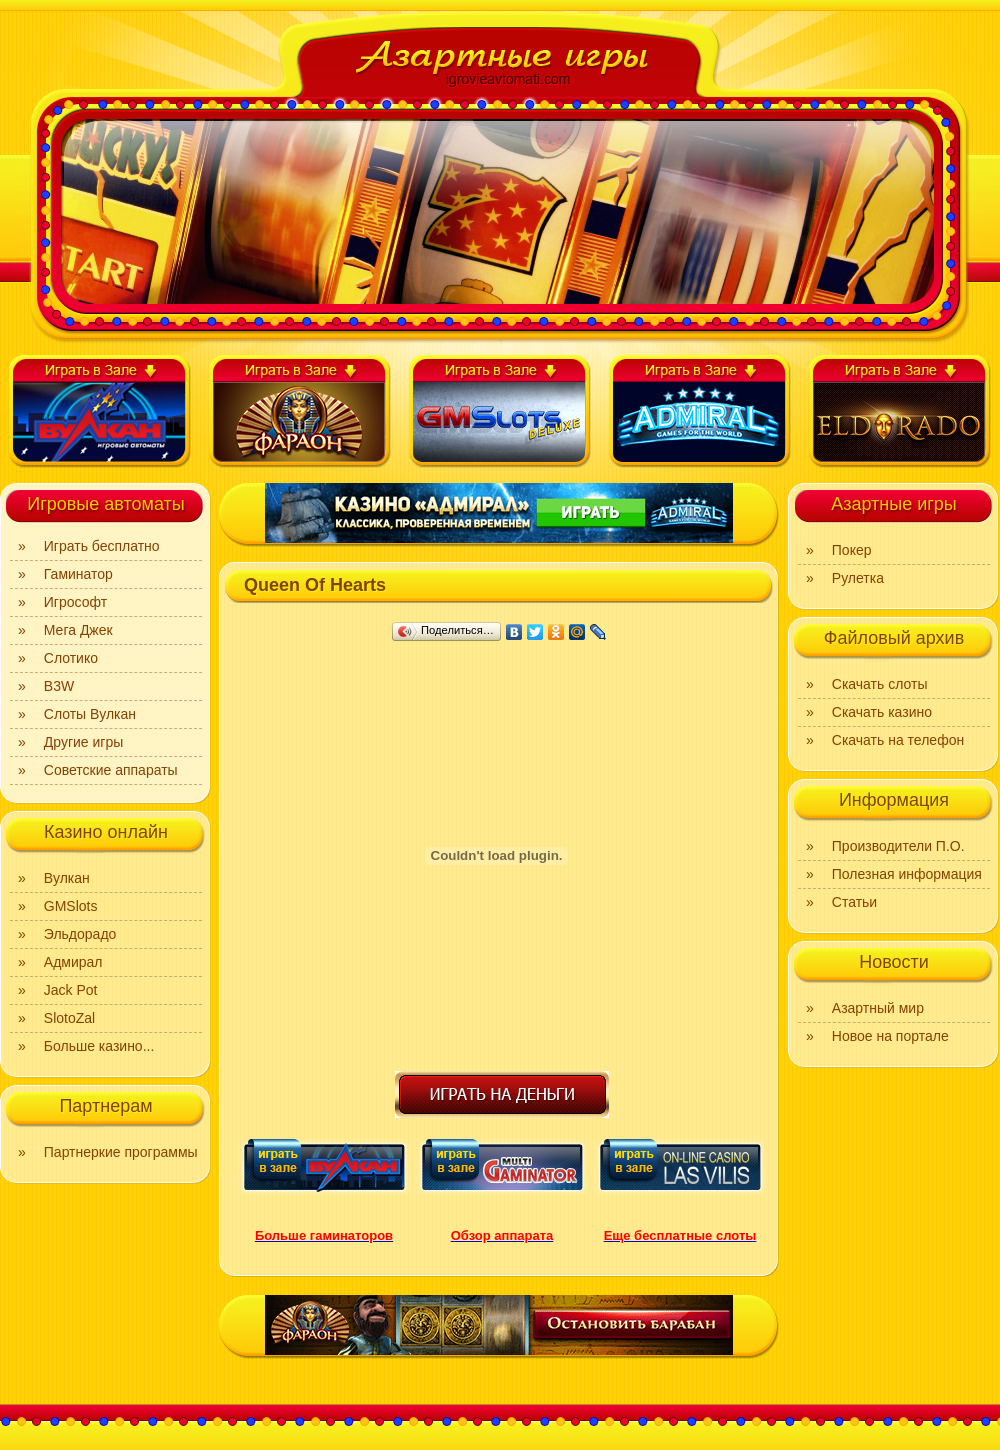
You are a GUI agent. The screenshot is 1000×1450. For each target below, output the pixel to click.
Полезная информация (907, 874)
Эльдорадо (80, 934)
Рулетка (858, 578)
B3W (59, 686)
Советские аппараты (111, 770)
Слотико (71, 658)
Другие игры (84, 742)
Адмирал (73, 962)
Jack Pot (71, 990)
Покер (852, 550)
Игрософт (75, 602)
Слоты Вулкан (90, 714)
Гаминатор (78, 574)
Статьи (854, 902)
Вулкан (67, 878)
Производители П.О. (898, 846)
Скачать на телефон (898, 740)
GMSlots (71, 906)
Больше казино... (99, 1046)
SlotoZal (69, 1018)
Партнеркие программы (121, 1152)
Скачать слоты (880, 684)
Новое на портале (890, 1036)
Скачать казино (882, 712)
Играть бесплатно (102, 546)
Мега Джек (78, 630)
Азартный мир (878, 1008)
